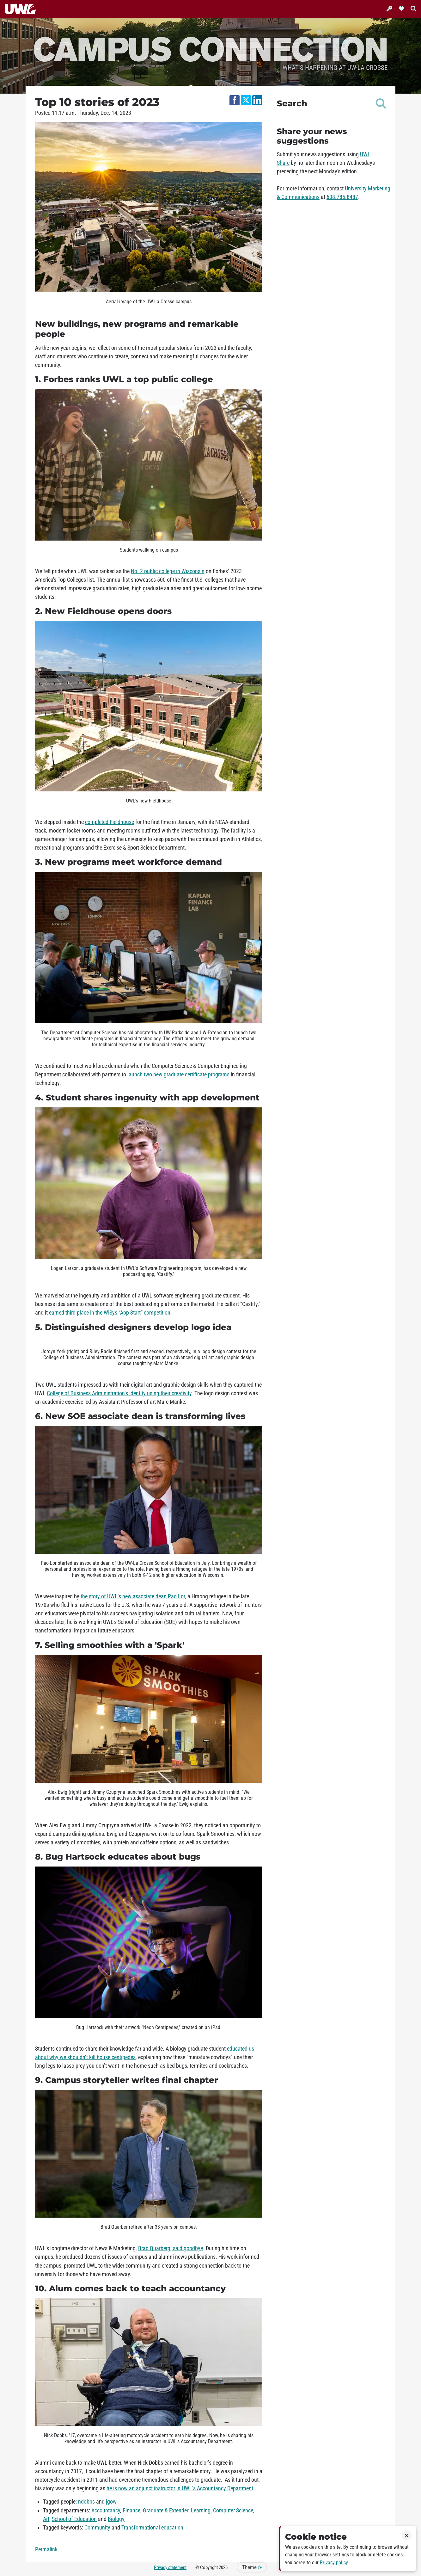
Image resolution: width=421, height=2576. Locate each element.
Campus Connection (210, 48)
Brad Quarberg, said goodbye (170, 2248)
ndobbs (86, 2502)
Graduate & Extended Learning (176, 2510)
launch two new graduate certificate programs (178, 1074)
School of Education (74, 2519)
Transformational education (152, 2527)
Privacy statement (170, 2567)
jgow (111, 2502)
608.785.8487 (342, 197)
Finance (131, 2510)
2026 (223, 2567)
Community (97, 2527)
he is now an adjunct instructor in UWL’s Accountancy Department (180, 2488)
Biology (116, 2519)
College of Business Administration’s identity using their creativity (119, 1393)
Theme (252, 2567)
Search (331, 103)
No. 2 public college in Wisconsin (167, 571)
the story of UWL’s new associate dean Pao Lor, (133, 1596)
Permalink (46, 2549)
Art (46, 2519)
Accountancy (105, 2510)
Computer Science (233, 2510)
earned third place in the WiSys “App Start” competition (109, 1313)
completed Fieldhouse (109, 822)
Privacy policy (334, 2563)
